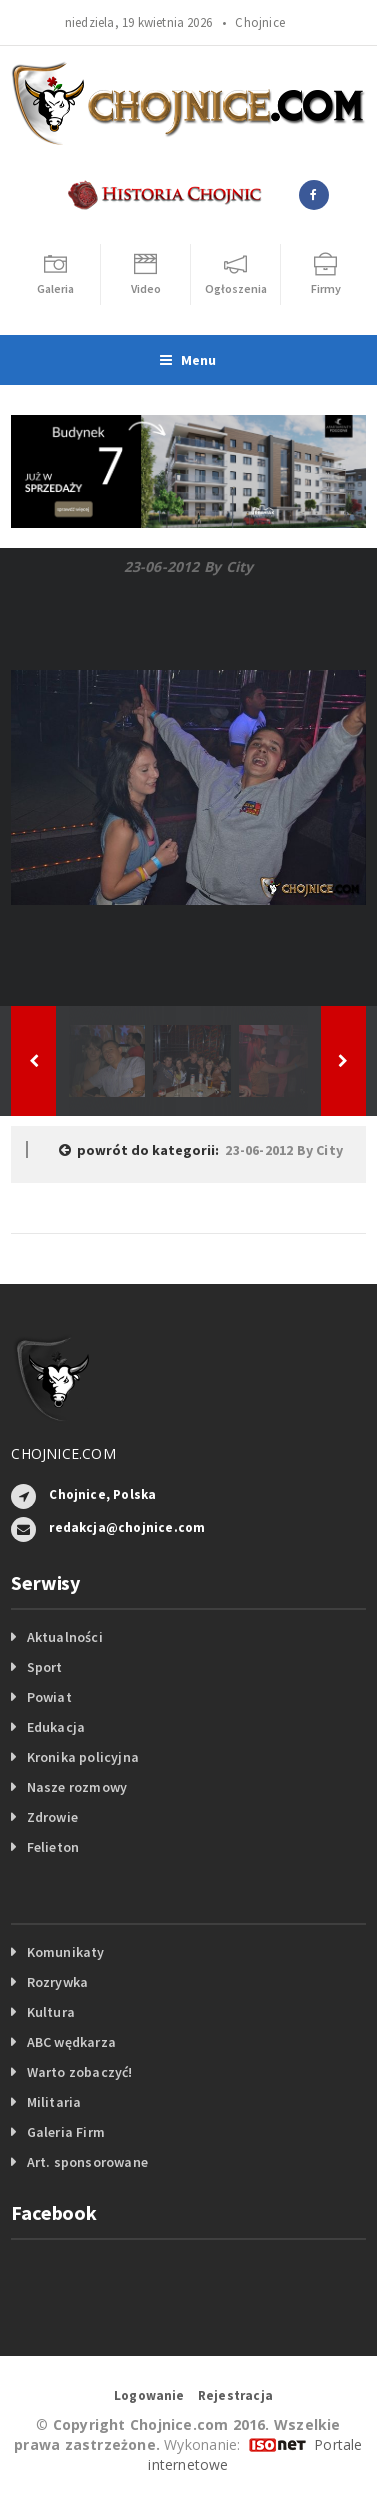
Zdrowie (52, 1817)
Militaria (54, 2102)
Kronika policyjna (83, 1757)
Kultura (51, 2012)
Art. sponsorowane (88, 2162)
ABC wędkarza (72, 2042)
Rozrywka (58, 1982)
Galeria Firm (66, 2132)
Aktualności (65, 1637)
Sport (45, 1667)
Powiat (49, 1697)
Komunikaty (66, 1952)
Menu (188, 360)
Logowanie (149, 2395)
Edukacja (56, 1727)
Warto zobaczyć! (80, 2072)
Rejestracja (235, 2395)
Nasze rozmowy (77, 1787)
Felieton (53, 1847)
